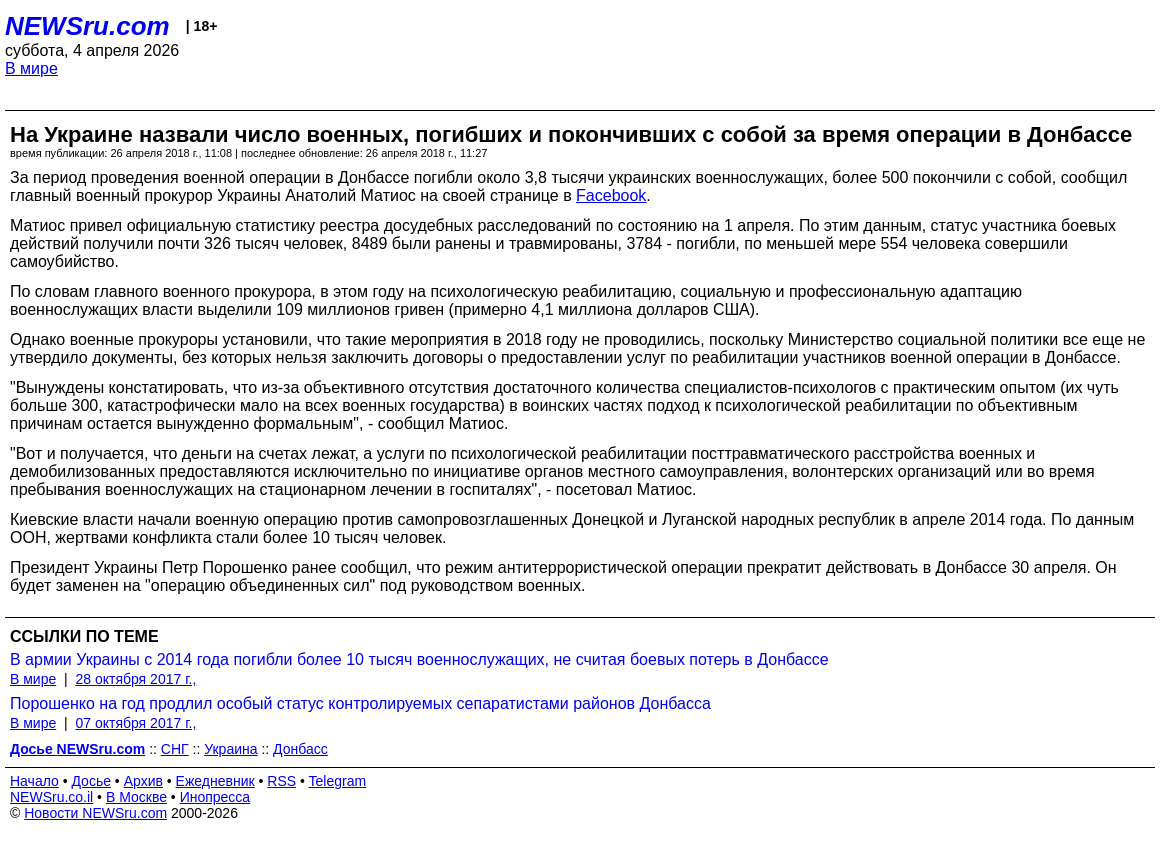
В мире (31, 68)
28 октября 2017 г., (135, 679)
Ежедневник (215, 781)
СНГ (175, 749)
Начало (34, 781)
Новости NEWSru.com (95, 813)
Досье (91, 781)
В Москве (136, 797)
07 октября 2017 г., (135, 723)
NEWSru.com (87, 26)
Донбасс (300, 749)
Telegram (338, 781)
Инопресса (215, 797)
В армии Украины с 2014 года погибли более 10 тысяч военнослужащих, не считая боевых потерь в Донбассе (419, 659)
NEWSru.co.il (51, 797)
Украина (230, 749)
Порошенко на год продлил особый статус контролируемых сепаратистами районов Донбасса (360, 703)
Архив (143, 781)
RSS (281, 781)
